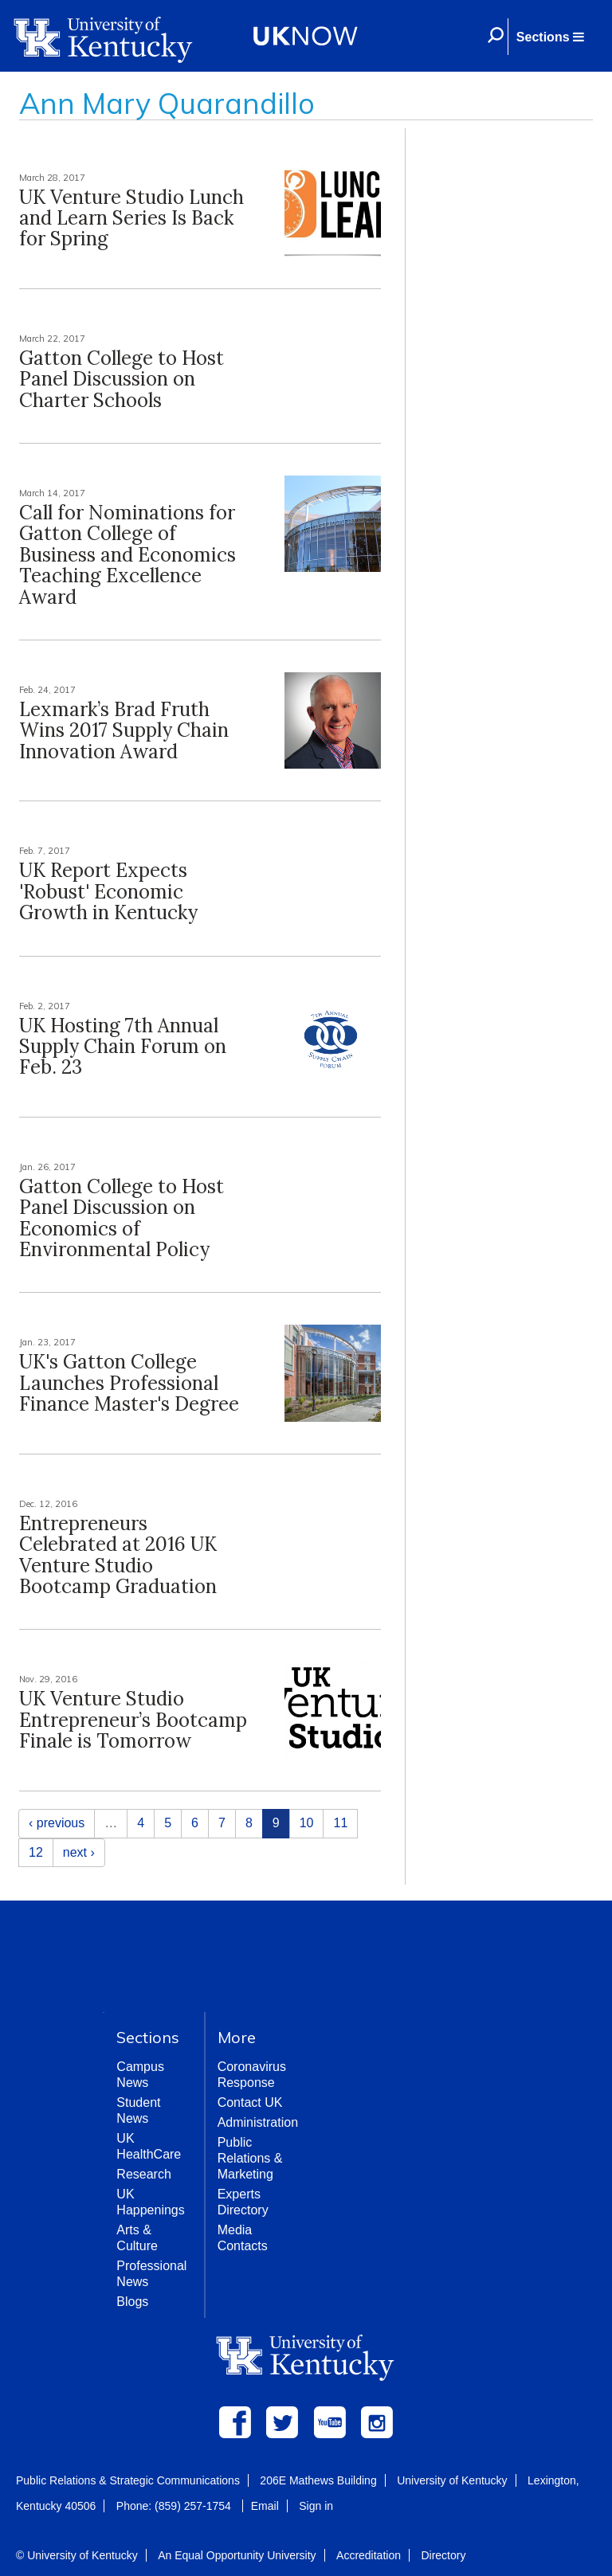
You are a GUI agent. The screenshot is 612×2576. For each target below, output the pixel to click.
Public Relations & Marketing (250, 2158)
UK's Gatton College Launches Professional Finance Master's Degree (129, 1382)
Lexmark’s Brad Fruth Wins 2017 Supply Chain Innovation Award (124, 730)
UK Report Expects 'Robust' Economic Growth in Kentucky (108, 891)
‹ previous (56, 1823)
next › (79, 1852)
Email (265, 2506)
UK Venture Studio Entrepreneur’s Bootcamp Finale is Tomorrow (133, 1719)
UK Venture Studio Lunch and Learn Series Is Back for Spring (131, 218)
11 (340, 1823)
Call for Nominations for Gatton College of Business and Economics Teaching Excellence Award (127, 554)
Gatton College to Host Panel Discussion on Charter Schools (121, 379)
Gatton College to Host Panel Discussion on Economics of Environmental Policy (121, 1218)
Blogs (132, 2301)
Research (143, 2174)
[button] (550, 36)
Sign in (316, 2506)
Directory (443, 2555)
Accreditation (368, 2555)
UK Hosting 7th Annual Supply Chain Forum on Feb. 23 (122, 1046)
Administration (258, 2122)
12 (36, 1852)
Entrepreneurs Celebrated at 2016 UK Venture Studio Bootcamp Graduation (118, 1555)
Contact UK (250, 2102)
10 (307, 1823)
